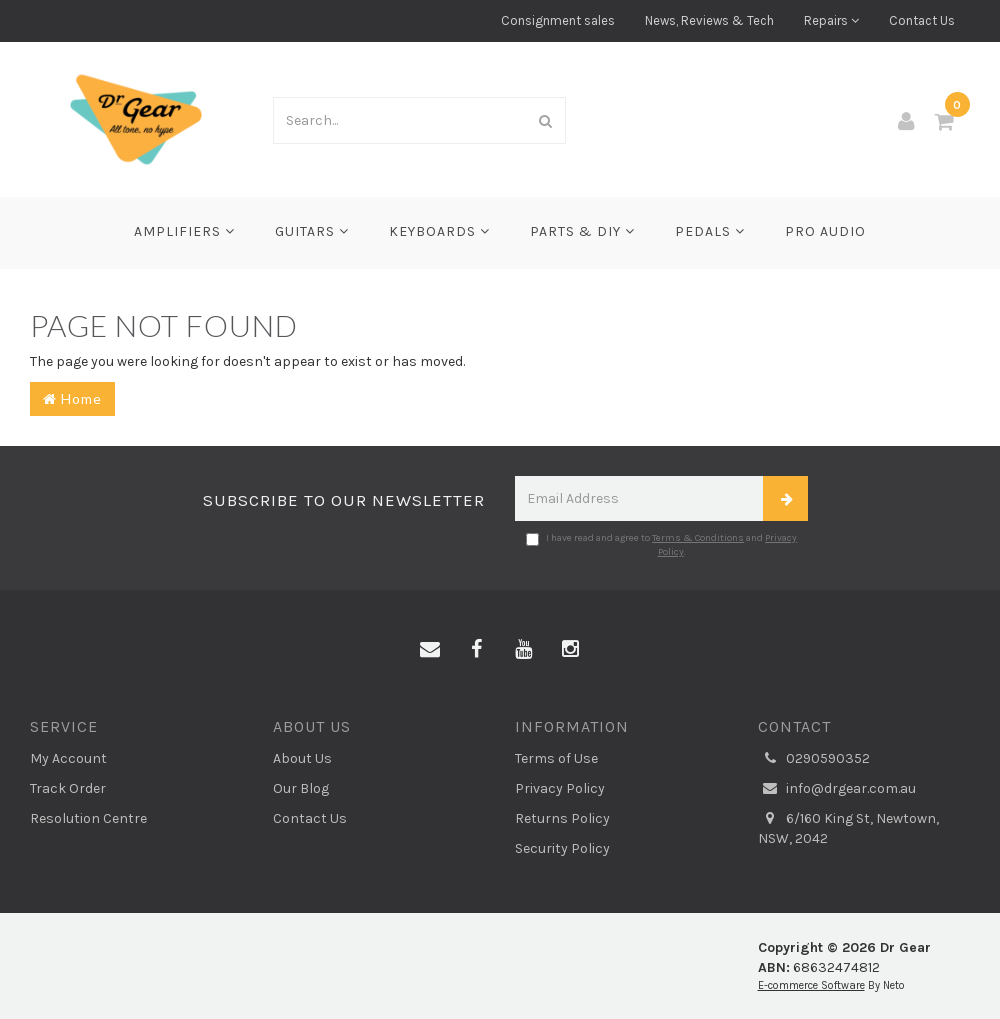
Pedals (710, 231)
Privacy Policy (560, 788)
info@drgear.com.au (837, 789)
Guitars (312, 231)
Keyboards (439, 231)
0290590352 (814, 759)
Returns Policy (562, 818)
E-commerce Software (811, 985)
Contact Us (922, 20)
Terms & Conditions (698, 538)
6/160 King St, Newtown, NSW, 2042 (848, 828)
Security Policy (562, 848)
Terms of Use (556, 758)
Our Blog (301, 788)
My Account (68, 758)
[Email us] (430, 650)
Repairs (831, 20)
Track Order (68, 788)
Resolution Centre (88, 818)
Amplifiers (184, 231)
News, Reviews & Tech (709, 20)
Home (72, 398)
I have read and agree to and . (661, 545)
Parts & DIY (582, 231)
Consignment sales (558, 20)
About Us (302, 758)
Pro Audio (825, 231)
